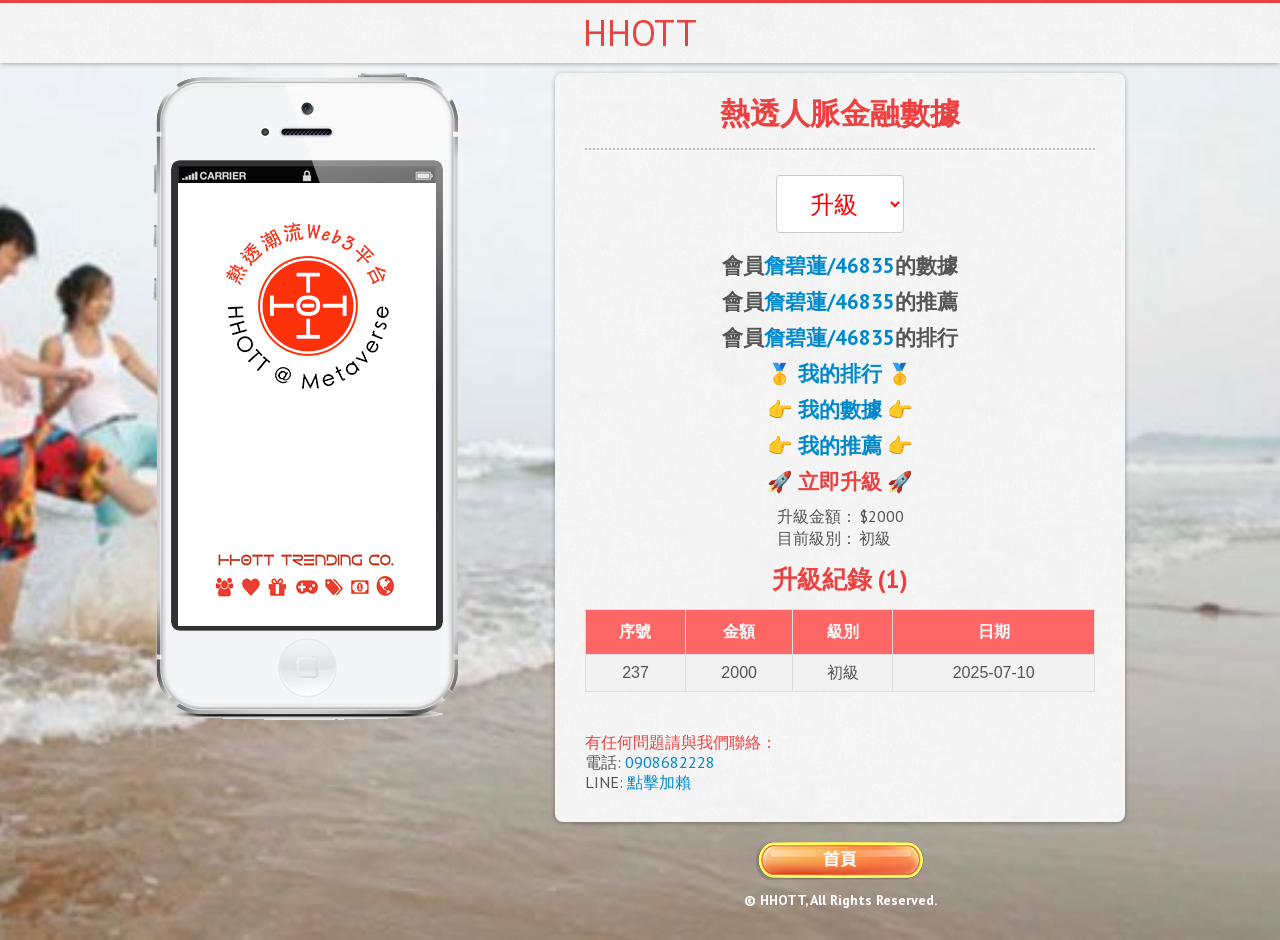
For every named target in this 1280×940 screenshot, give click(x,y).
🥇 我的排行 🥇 (840, 373)
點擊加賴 (659, 782)
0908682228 (670, 762)
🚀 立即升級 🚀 (840, 481)
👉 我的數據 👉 (840, 409)
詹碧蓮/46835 (829, 265)
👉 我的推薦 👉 (840, 445)
